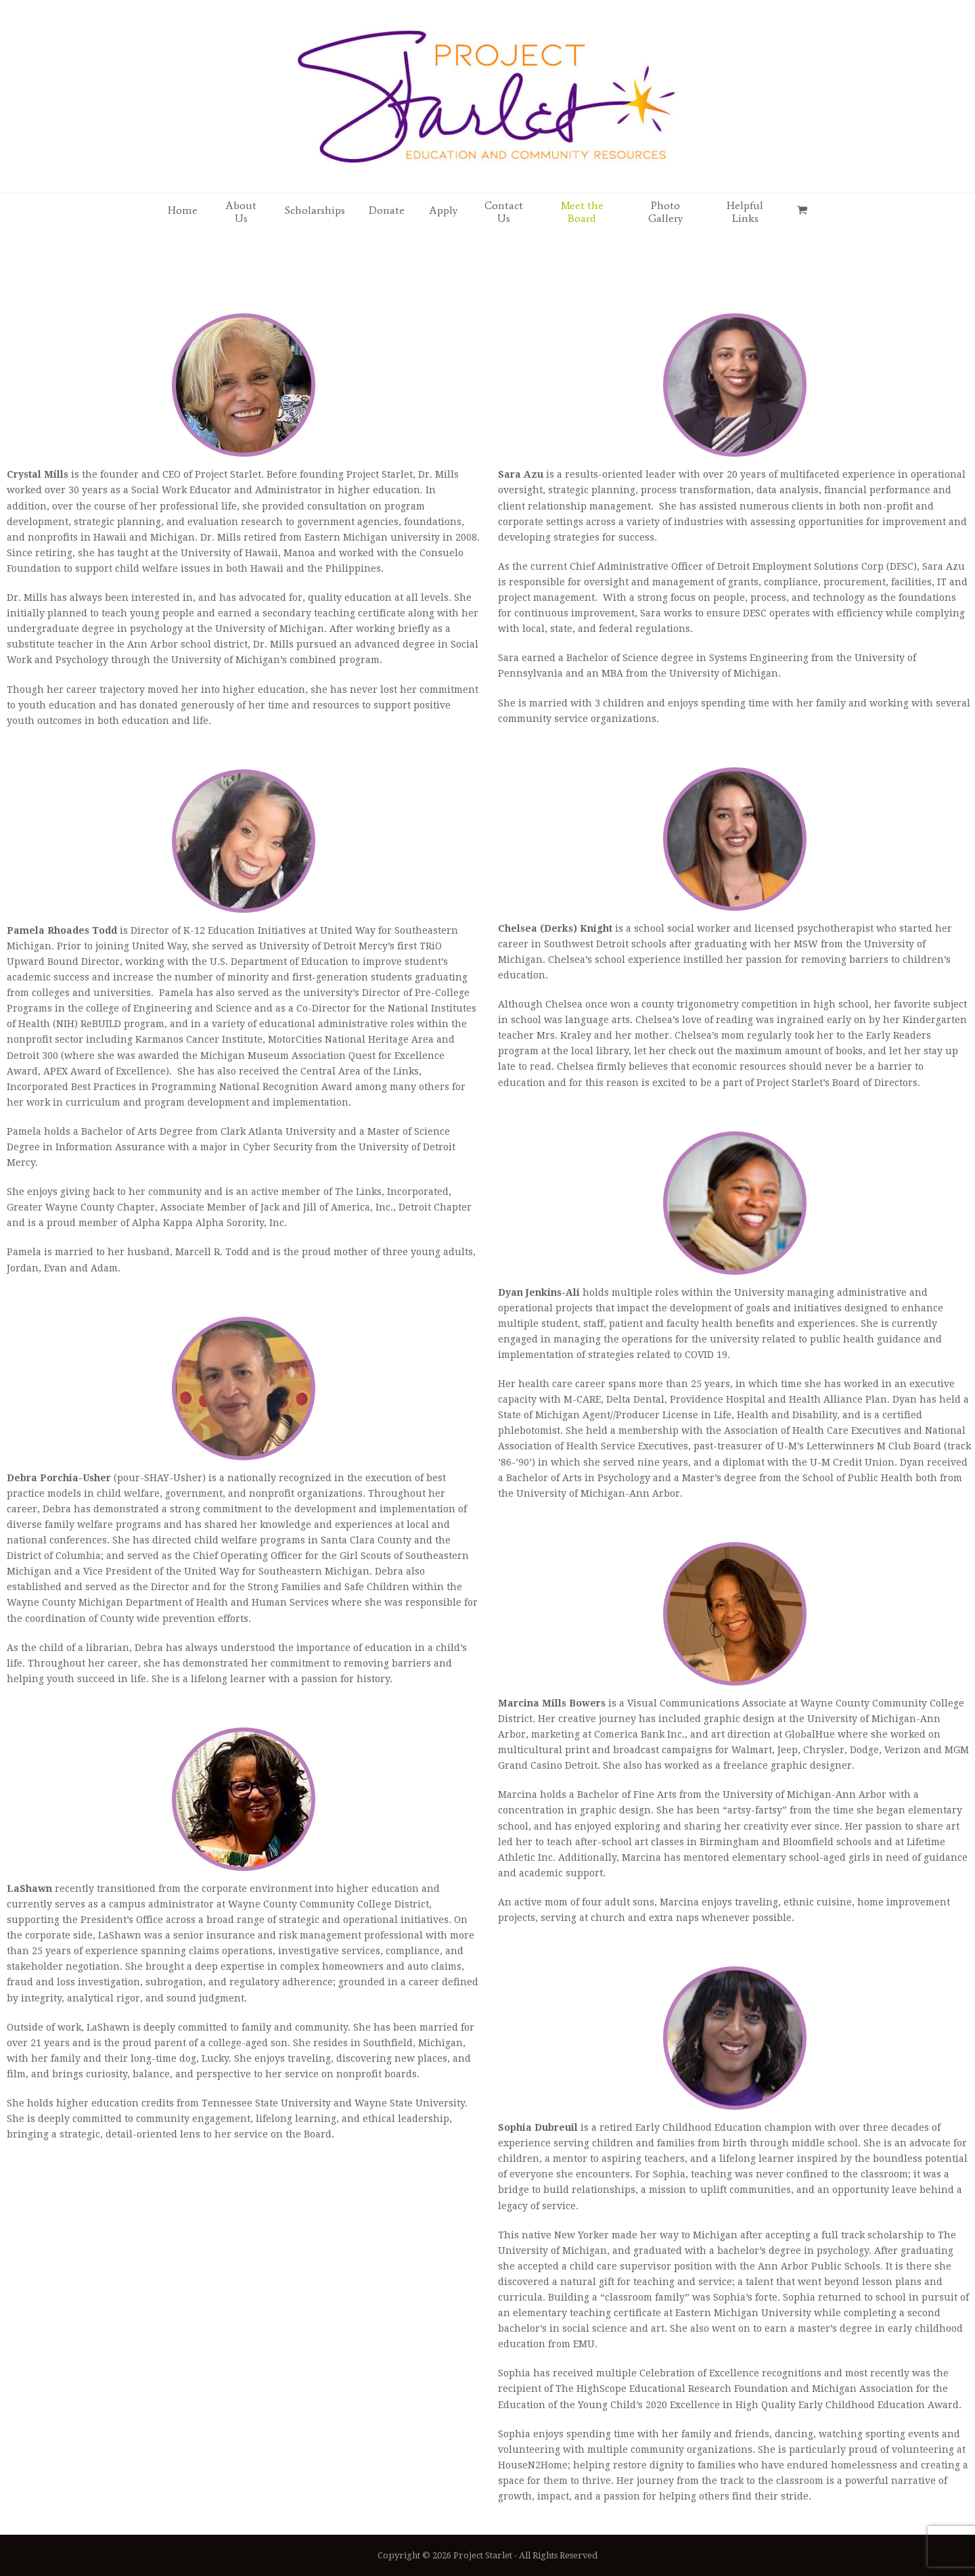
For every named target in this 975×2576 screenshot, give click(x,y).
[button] (802, 210)
